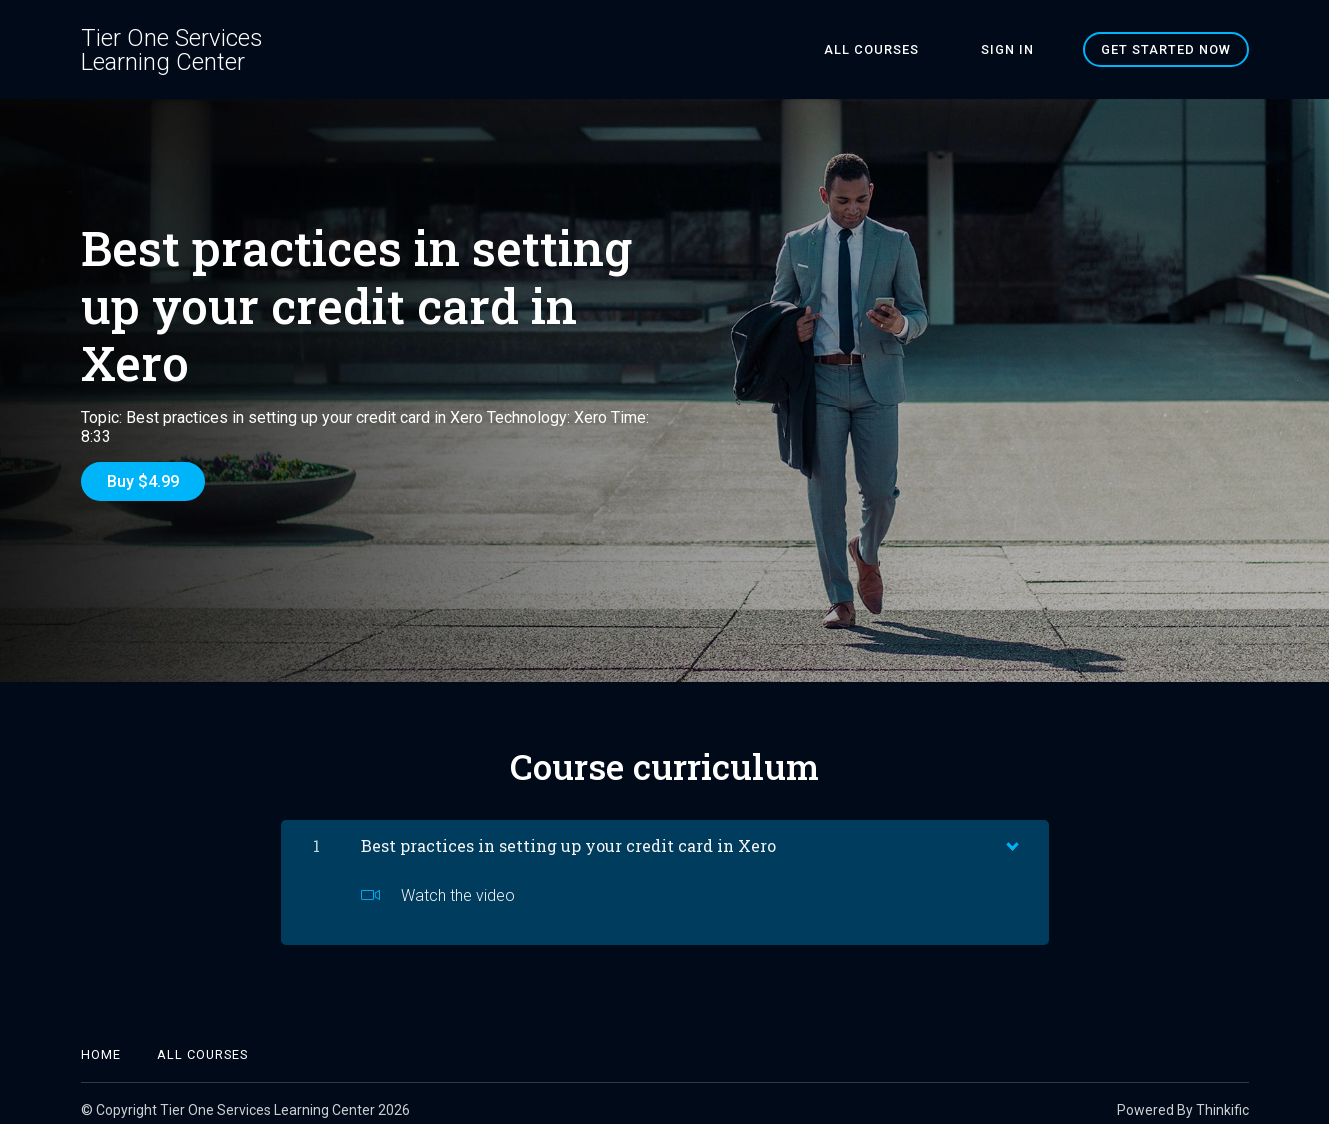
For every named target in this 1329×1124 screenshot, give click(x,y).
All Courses (910, 49)
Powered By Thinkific (1183, 1097)
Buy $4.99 (143, 481)
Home (101, 1041)
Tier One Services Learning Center (172, 50)
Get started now (1166, 49)
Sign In (1020, 49)
